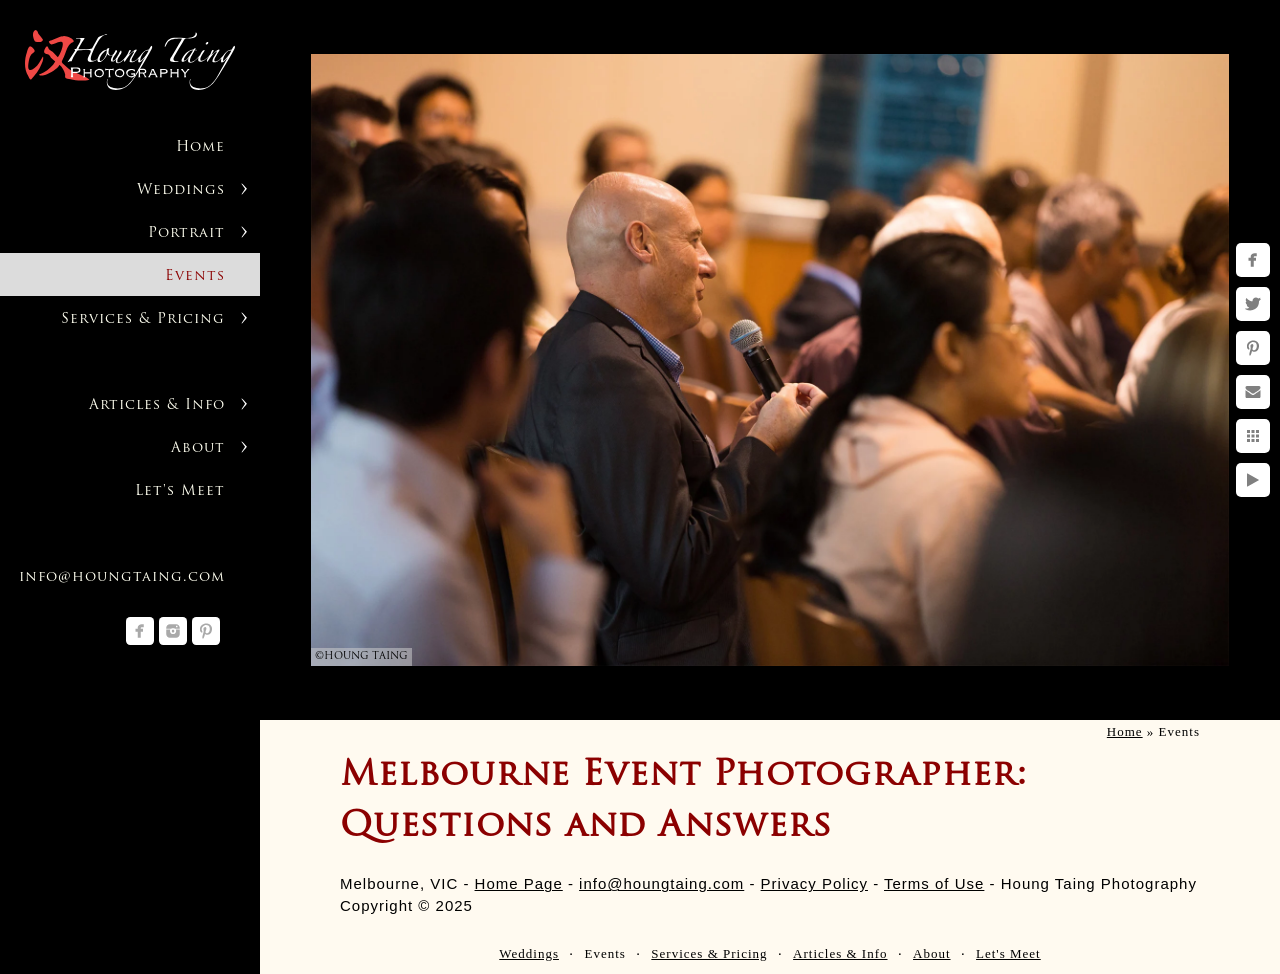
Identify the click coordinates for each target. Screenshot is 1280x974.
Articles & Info (157, 405)
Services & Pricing (143, 319)
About (198, 448)
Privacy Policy (814, 883)
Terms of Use (934, 883)
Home (200, 147)
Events (195, 276)
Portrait (186, 233)
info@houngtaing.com (122, 577)
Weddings (181, 190)
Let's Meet (180, 491)
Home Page (519, 883)
